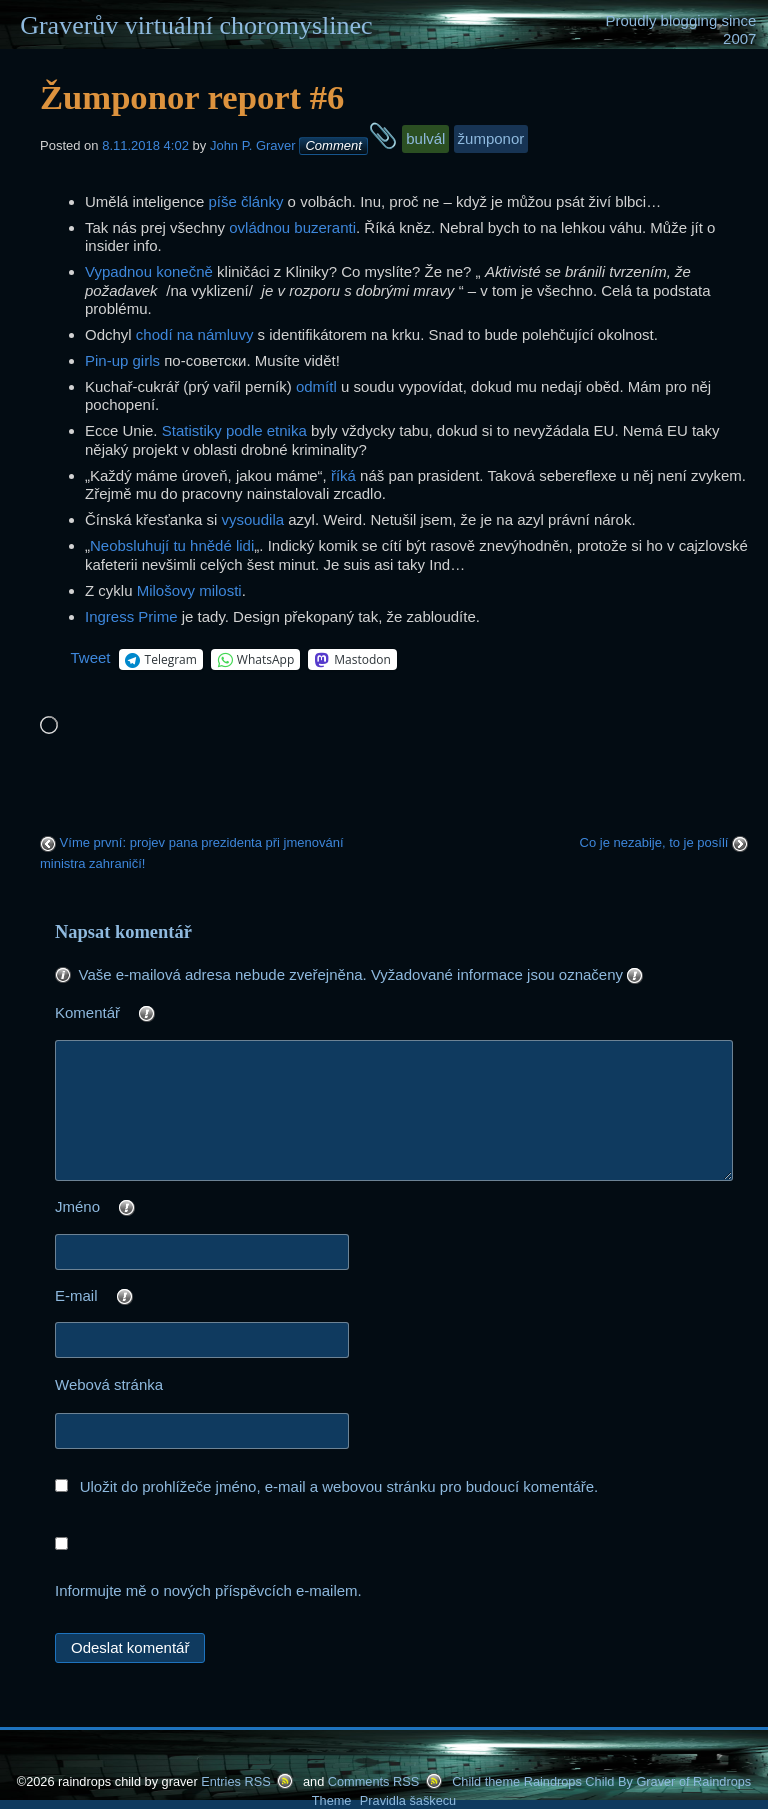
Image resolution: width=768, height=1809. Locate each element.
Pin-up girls (122, 360)
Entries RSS (235, 1781)
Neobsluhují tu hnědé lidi (172, 545)
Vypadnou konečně (149, 271)
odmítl (316, 386)
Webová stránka (109, 1384)
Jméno (135, 1208)
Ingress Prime (131, 616)
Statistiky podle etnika (234, 430)
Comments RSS (373, 1781)
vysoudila (253, 519)
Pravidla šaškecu (408, 1800)
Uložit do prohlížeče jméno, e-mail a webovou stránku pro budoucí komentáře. (339, 1486)
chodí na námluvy (195, 334)
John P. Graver (253, 145)
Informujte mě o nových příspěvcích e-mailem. (208, 1590)
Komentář (145, 1014)
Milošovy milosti (189, 590)
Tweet (91, 657)
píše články (245, 201)
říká (343, 475)
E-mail (134, 1297)
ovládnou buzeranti (292, 227)
